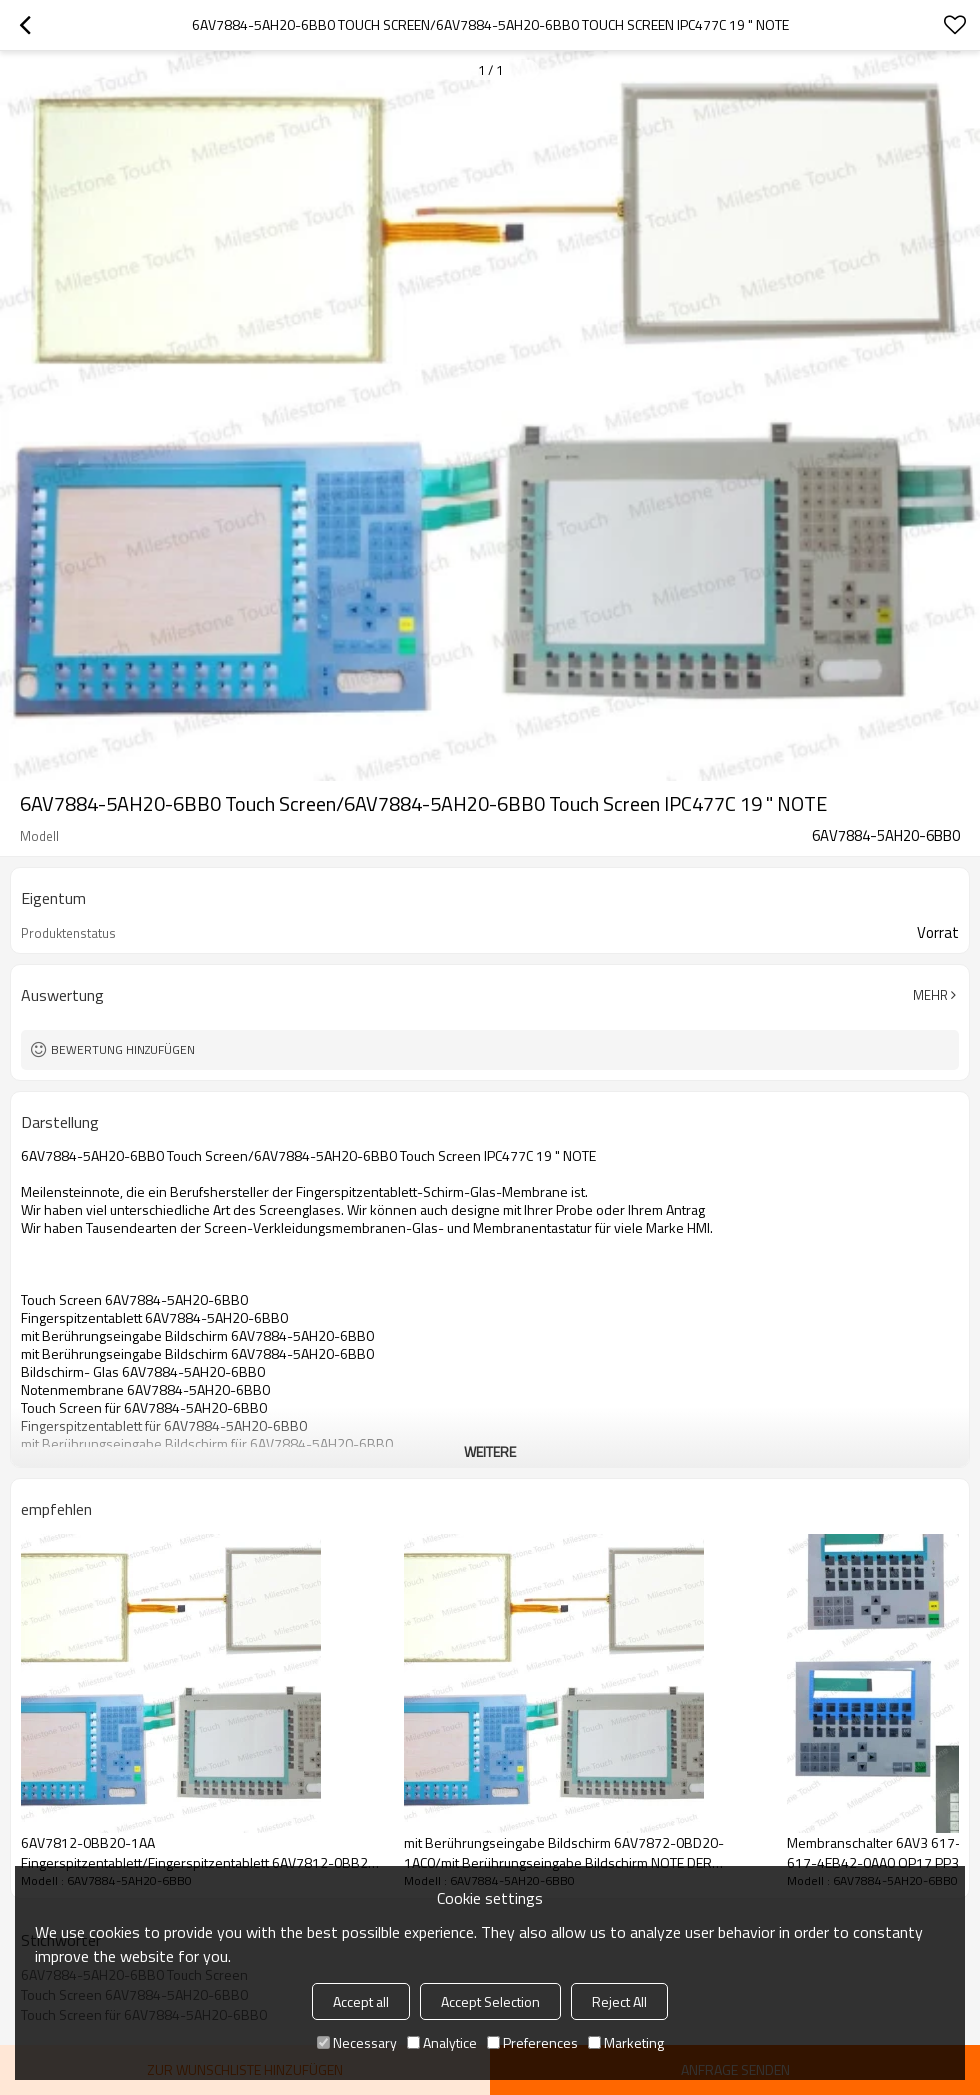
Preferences (532, 2042)
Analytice (442, 2042)
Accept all (361, 2001)
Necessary (357, 2042)
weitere (490, 1451)
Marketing (626, 2042)
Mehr (930, 995)
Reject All (619, 2001)
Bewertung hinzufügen (123, 1049)
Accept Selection (490, 2001)
